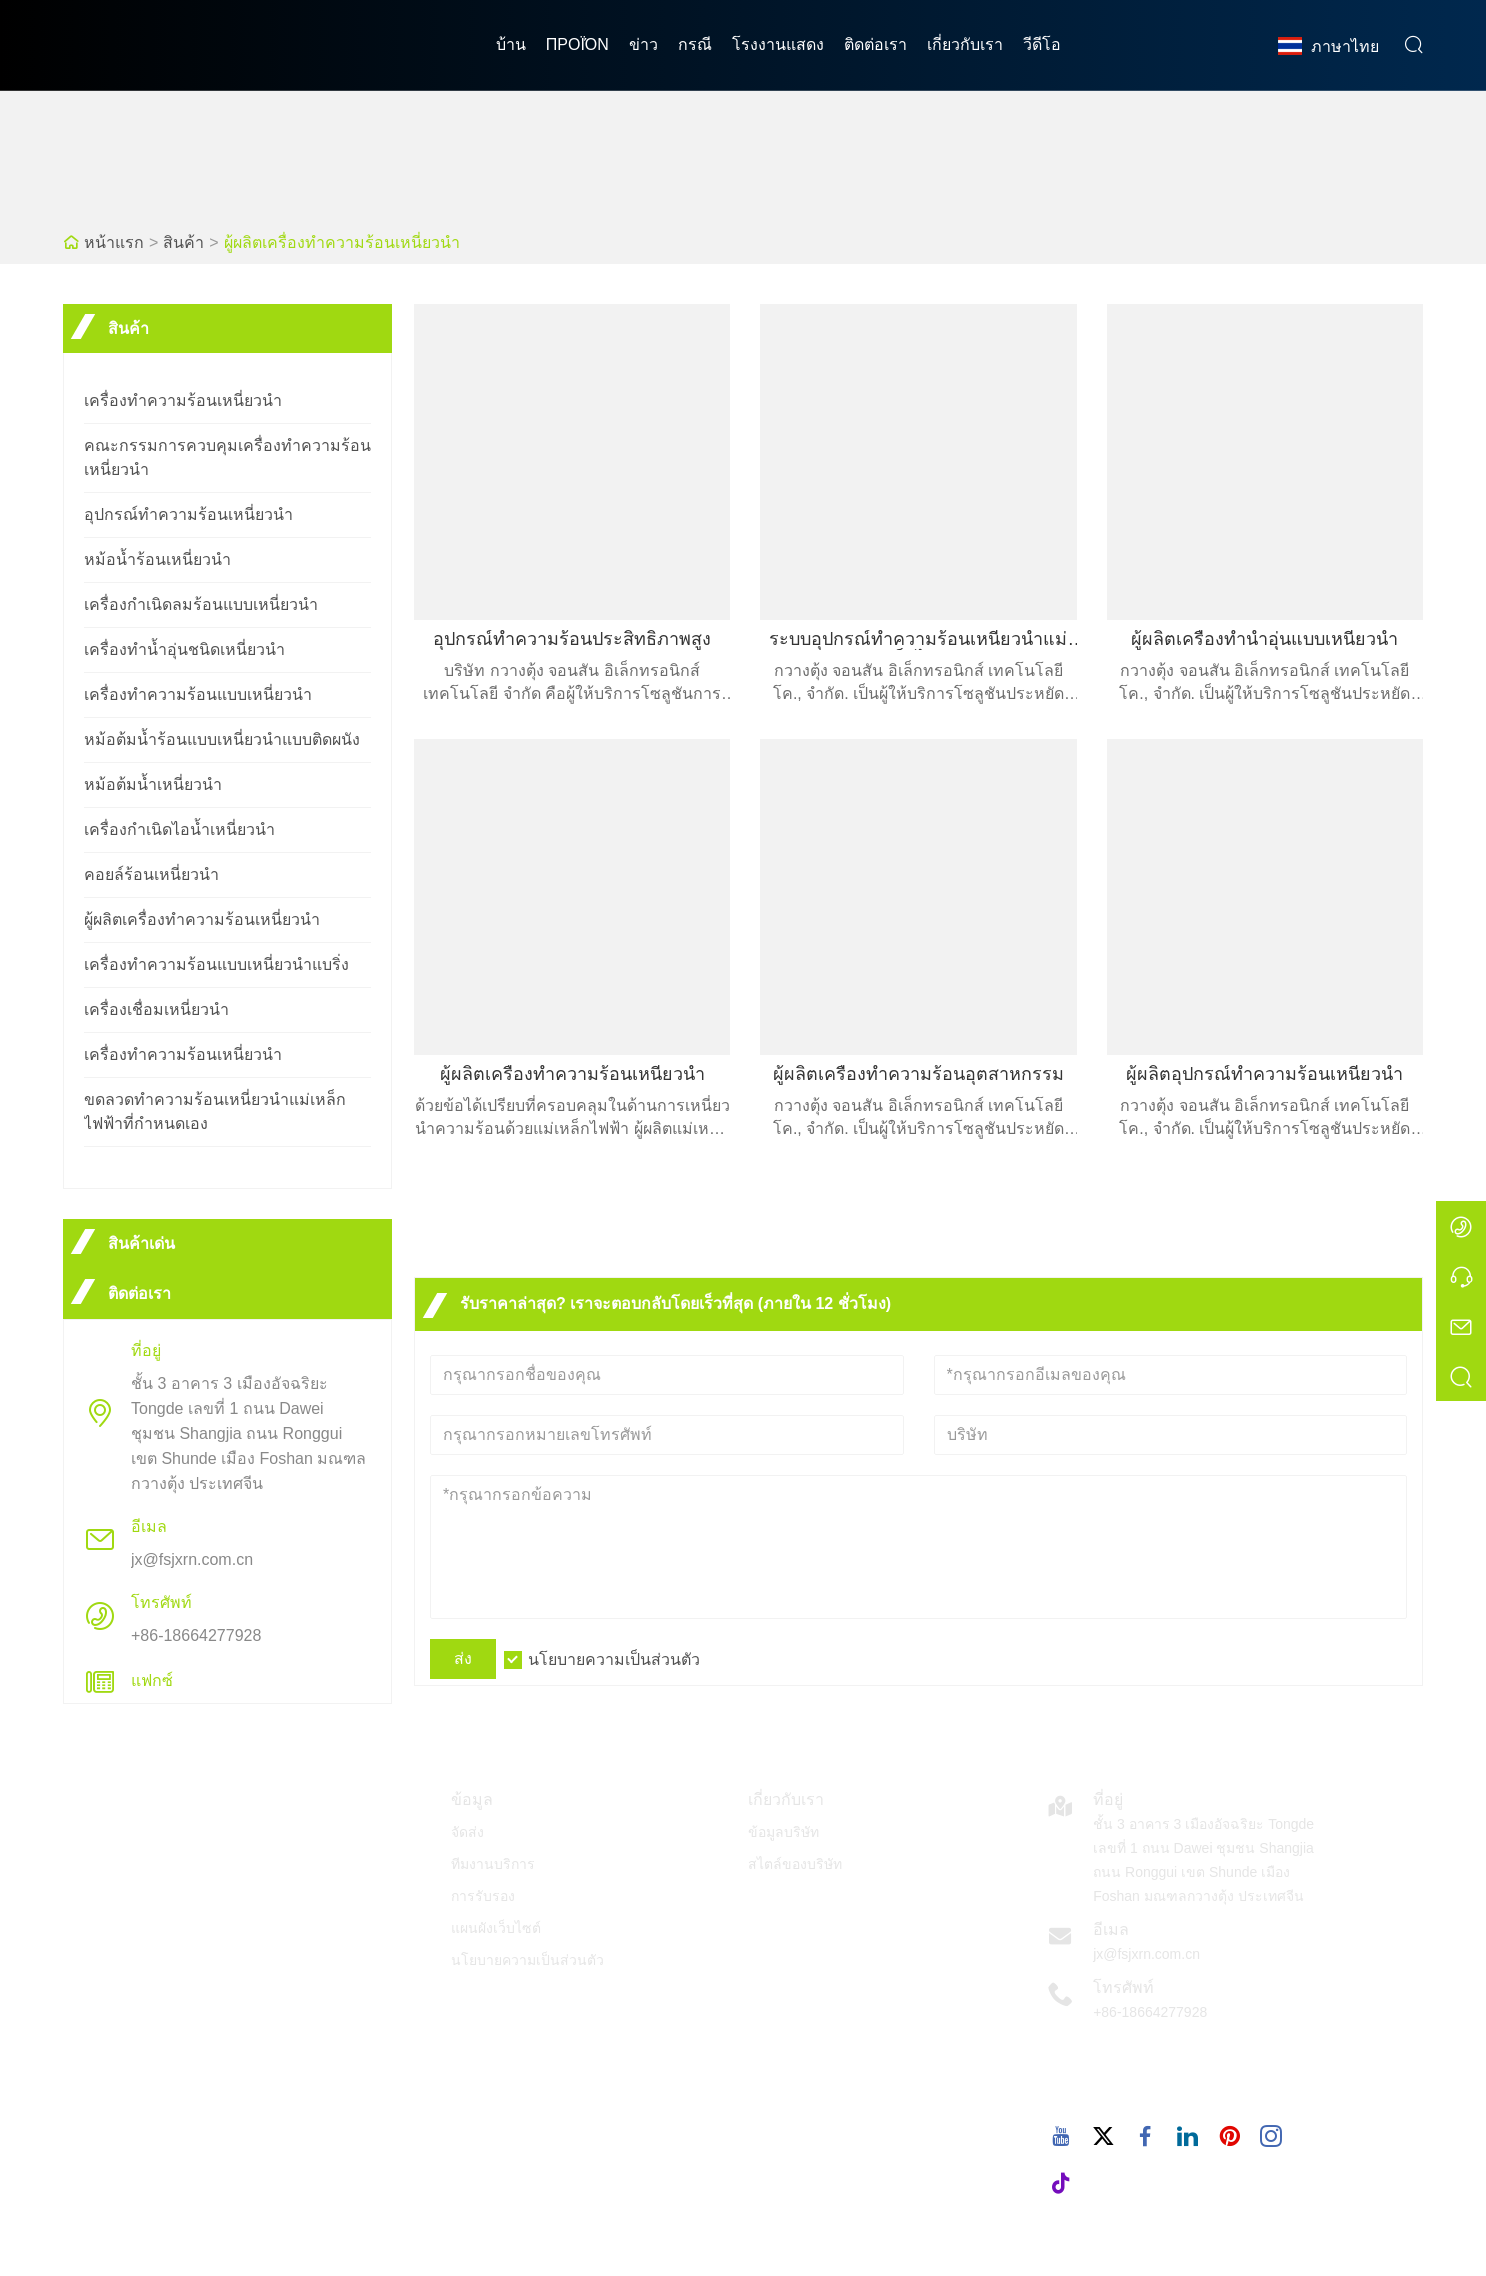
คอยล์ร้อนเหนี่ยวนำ (151, 874)
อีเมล (1111, 1929)
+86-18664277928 (196, 1635)
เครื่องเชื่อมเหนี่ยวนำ (156, 1009)
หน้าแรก (114, 242)
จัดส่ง (467, 1832)
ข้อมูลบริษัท (783, 1832)
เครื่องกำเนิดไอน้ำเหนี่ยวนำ (179, 829)
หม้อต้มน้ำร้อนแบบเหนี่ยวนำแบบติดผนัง (222, 739)
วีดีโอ (1042, 44)
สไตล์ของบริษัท (795, 1864)
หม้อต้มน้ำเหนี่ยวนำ (153, 784)
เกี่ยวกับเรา (965, 44)
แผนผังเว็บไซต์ (496, 1928)
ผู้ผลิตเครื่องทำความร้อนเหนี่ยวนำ (342, 242)
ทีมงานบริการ (493, 1864)
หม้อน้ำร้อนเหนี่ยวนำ (157, 559)
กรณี (695, 44)
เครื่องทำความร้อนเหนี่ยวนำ (183, 400)
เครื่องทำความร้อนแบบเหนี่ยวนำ (198, 694)
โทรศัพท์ (1123, 1987)
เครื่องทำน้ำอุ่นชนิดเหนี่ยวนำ (184, 649)
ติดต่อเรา (875, 44)
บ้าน (511, 44)
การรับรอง (483, 1896)
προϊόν (577, 44)
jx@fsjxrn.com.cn (192, 1559)
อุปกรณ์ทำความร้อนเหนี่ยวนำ (188, 514)
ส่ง (463, 1658)
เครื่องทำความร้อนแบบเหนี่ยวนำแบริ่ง (216, 964)
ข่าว (643, 44)
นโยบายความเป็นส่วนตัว (614, 1659)
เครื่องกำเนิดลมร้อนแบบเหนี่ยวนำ (201, 604)
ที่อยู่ (1108, 1799)
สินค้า (183, 242)
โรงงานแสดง (778, 44)
